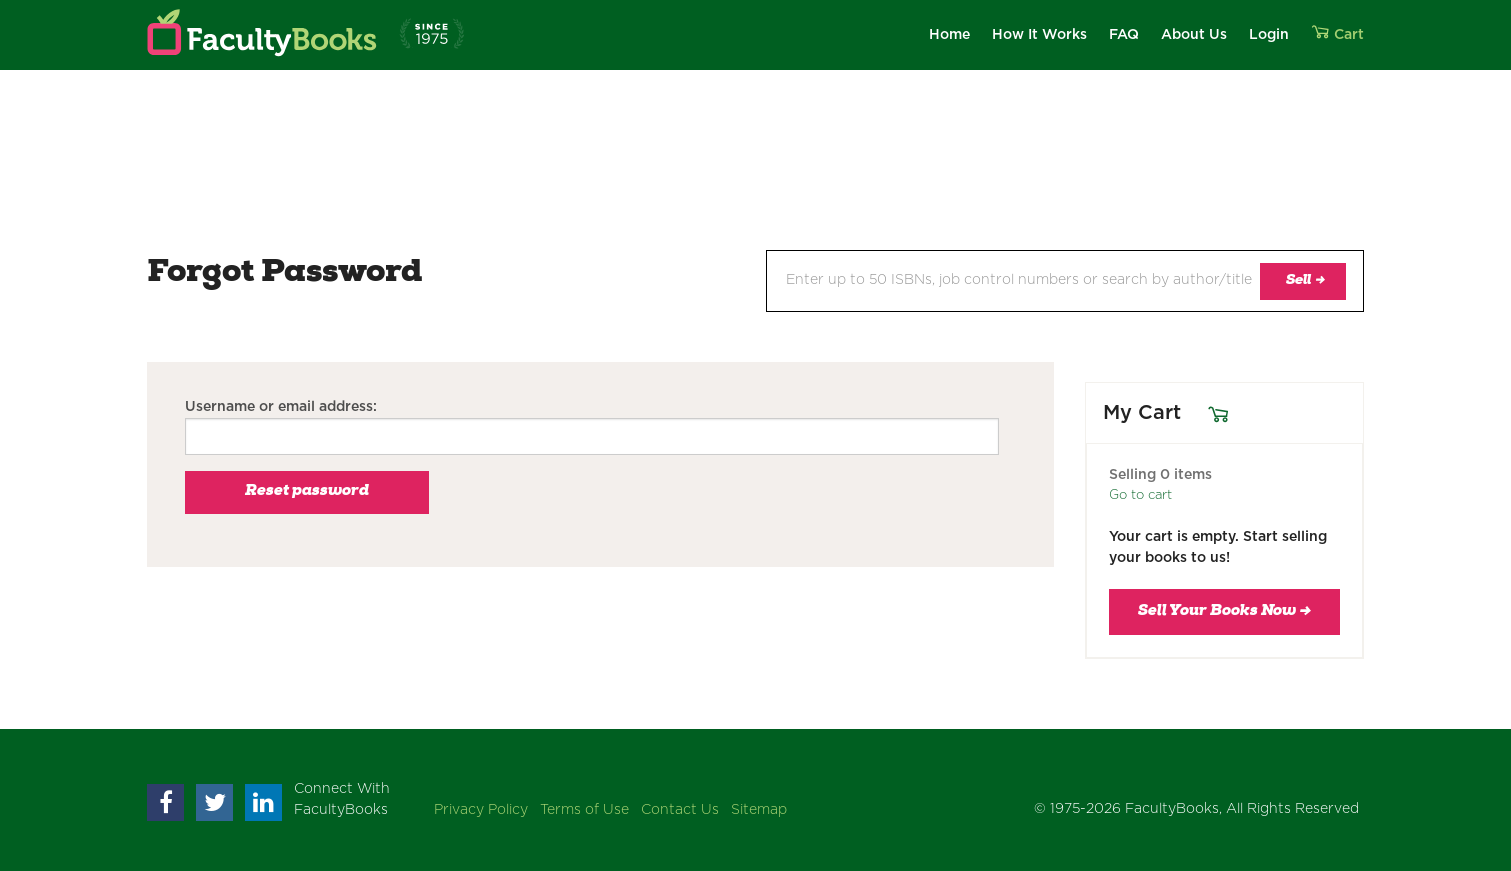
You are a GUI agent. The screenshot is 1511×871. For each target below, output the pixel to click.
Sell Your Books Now (1224, 612)
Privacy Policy (481, 810)
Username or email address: (281, 407)
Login (1269, 35)
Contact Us (680, 810)
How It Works (1039, 35)
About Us (1194, 35)
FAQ (1124, 35)
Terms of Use (584, 810)
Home (949, 35)
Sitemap (759, 810)
